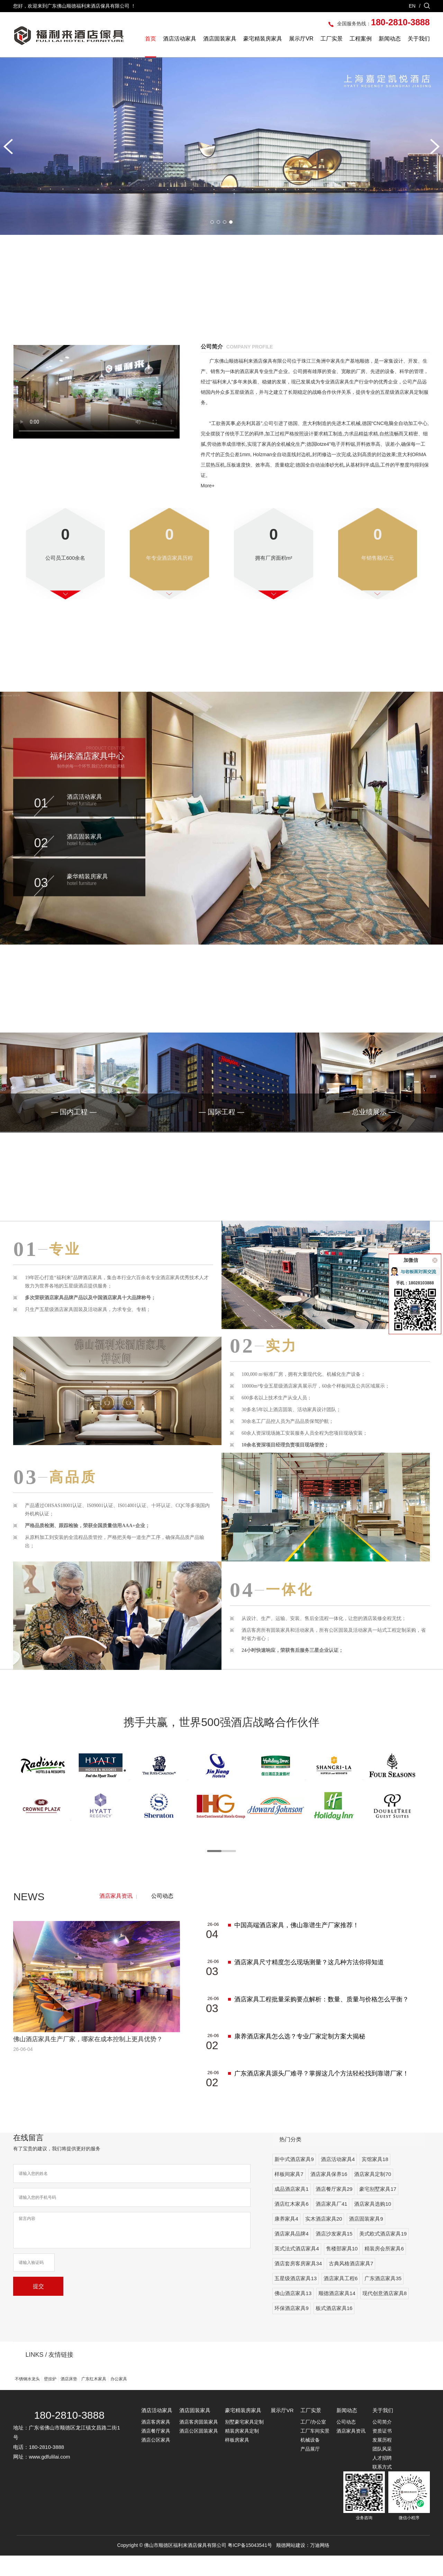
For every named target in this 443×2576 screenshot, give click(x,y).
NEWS (28, 1917)
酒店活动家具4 (338, 2180)
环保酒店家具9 (291, 2328)
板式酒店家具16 (334, 2328)
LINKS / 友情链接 (49, 2375)
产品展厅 (310, 2469)
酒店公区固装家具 (198, 2451)
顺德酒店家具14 (336, 2314)
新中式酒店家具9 (294, 2180)
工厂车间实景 (314, 2451)
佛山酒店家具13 (292, 2314)
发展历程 (382, 2460)
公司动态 (162, 1916)
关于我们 (419, 39)
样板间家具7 (288, 2194)
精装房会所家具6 (384, 2269)
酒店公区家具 (155, 2460)
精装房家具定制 (242, 2451)
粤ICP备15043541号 (250, 2565)
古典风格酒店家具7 (351, 2284)
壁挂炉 (50, 2399)
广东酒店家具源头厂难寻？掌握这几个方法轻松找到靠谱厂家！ (321, 2093)
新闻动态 (390, 39)
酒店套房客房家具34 (298, 2284)
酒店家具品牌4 (291, 2254)
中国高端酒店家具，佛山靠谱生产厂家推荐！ (296, 1945)
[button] (8, 146)
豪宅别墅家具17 (377, 2209)
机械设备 (310, 2460)
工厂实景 (331, 39)
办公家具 (118, 2399)
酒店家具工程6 (341, 2299)
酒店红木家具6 (291, 2224)
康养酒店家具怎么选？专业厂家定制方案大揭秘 (299, 2056)
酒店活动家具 (179, 39)
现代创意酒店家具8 (384, 2314)
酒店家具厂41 (331, 2224)
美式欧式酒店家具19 (383, 2254)
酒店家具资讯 (116, 1916)
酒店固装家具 (219, 39)
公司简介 (382, 2442)
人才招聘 (382, 2478)
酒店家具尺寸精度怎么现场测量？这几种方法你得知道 (309, 1982)
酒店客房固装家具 (198, 2442)
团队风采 (382, 2469)
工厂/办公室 (313, 2442)
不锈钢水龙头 (27, 2399)
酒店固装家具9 (366, 2239)
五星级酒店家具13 (295, 2299)
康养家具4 (286, 2239)
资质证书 (382, 2451)
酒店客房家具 (155, 2442)
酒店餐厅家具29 (334, 2209)
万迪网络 (319, 2565)
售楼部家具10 (342, 2269)
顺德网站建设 (290, 2565)
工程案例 (361, 39)
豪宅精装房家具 (262, 39)
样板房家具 (237, 2460)
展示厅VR (301, 39)
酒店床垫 (69, 2399)
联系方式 (382, 2487)
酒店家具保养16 (328, 2194)
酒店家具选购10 (372, 2224)
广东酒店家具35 (382, 2299)
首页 (150, 39)
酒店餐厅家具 (155, 2451)
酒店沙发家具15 (334, 2254)
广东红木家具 (93, 2399)
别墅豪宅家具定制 (244, 2442)
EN (412, 6)
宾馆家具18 (375, 2180)
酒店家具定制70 (372, 2194)
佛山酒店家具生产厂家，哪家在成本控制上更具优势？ (88, 2059)
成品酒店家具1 (291, 2209)
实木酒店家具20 (323, 2239)
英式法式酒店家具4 (296, 2269)
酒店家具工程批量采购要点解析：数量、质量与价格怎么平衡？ (321, 2019)
